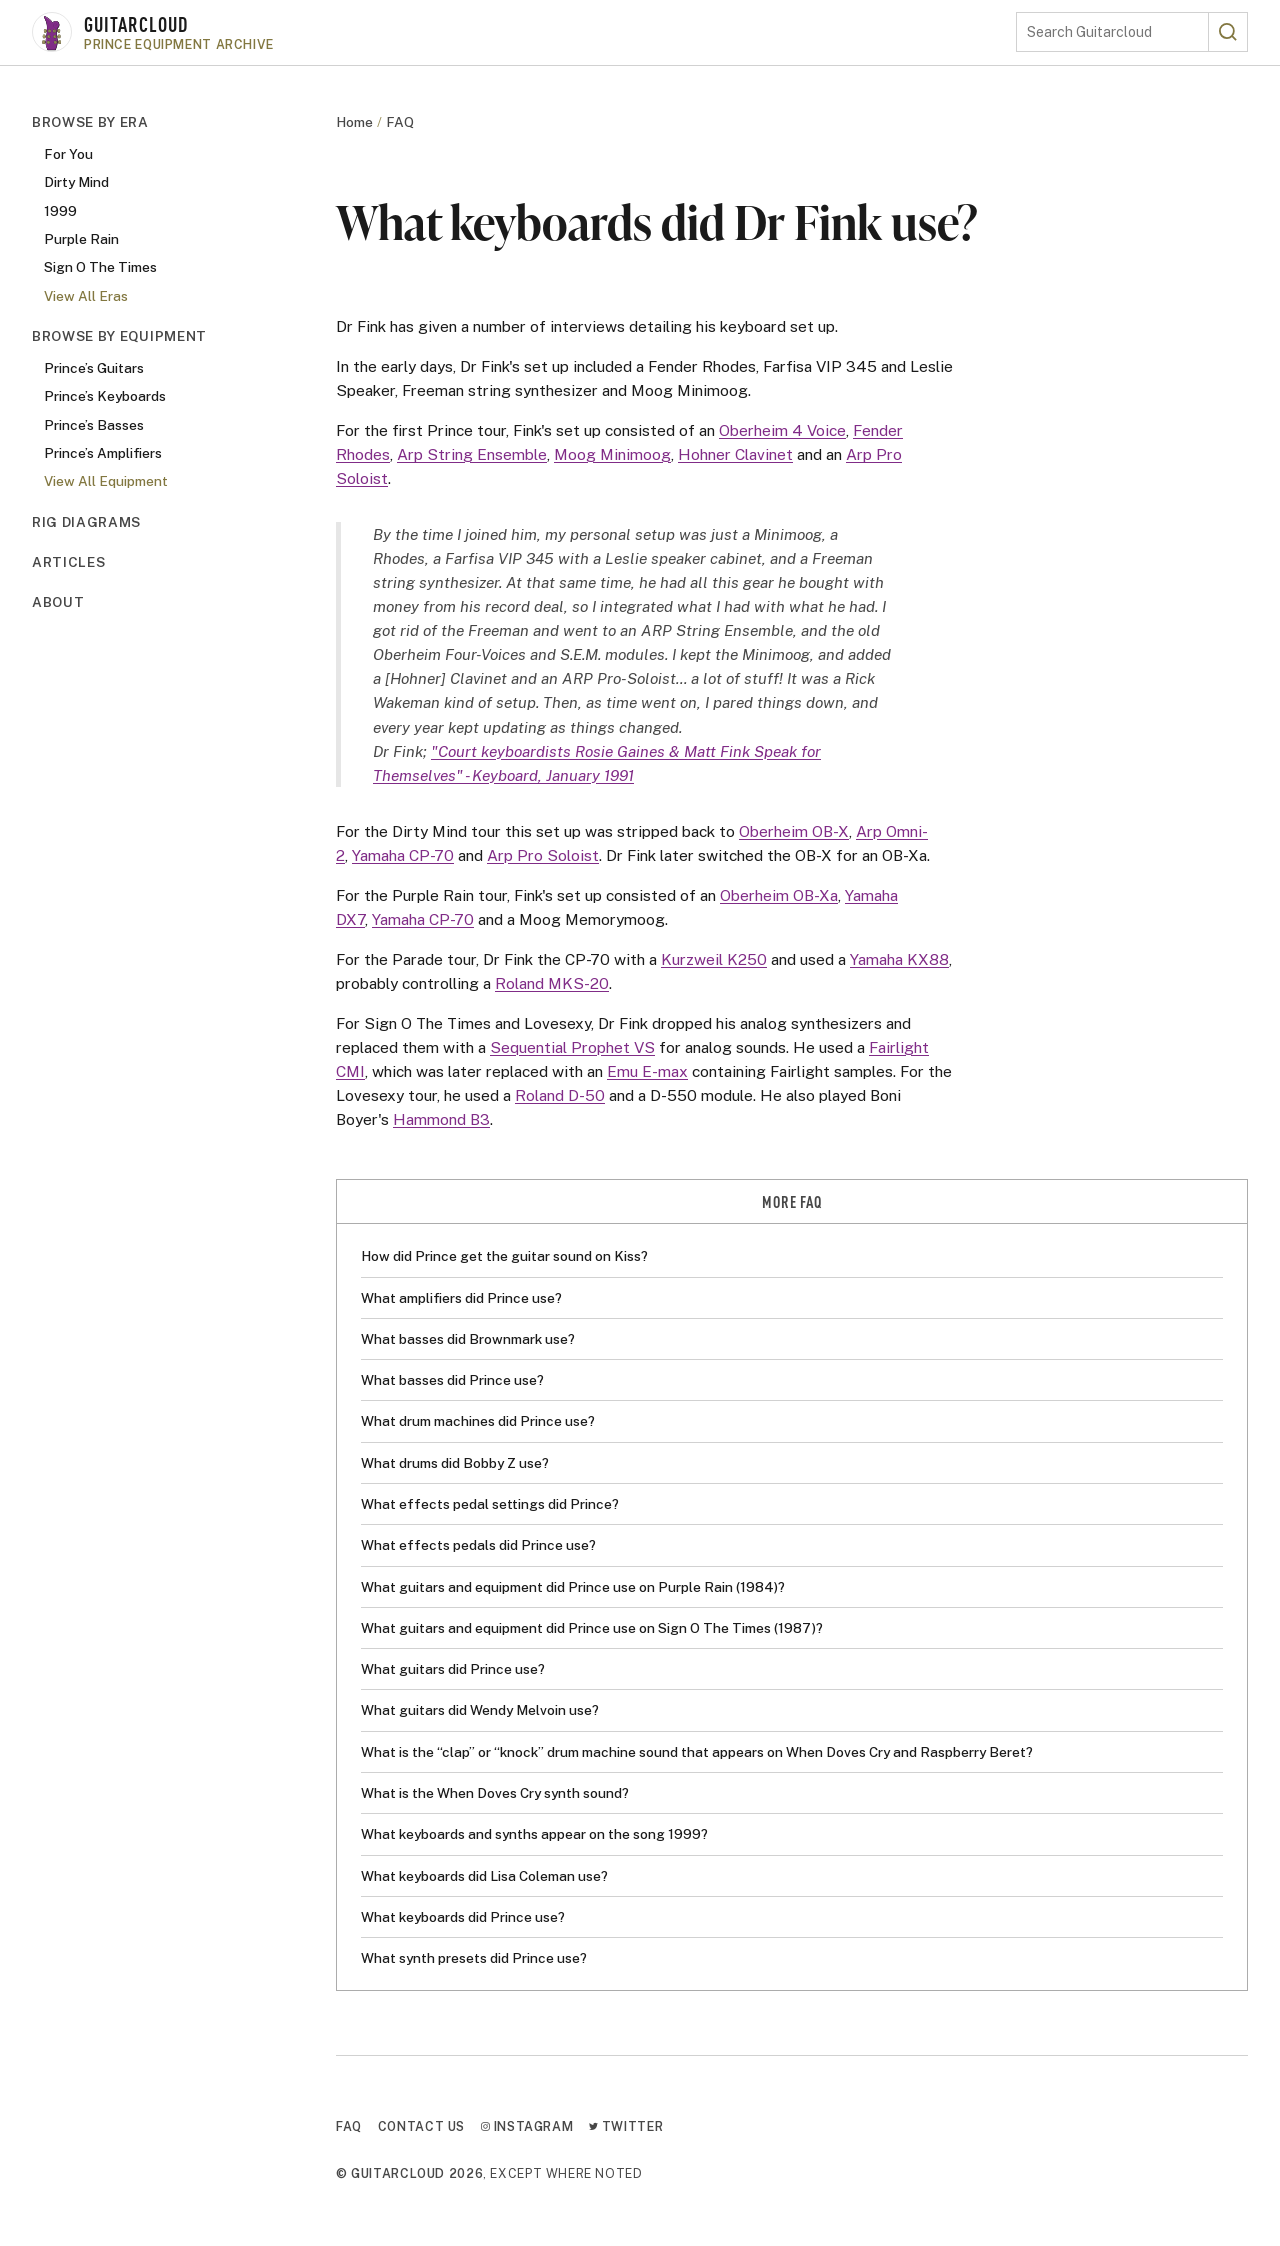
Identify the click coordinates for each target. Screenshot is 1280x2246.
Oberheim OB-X (794, 831)
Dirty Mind (76, 182)
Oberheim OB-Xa (779, 895)
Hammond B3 (441, 1119)
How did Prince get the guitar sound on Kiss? (504, 1256)
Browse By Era (90, 122)
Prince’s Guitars (94, 368)
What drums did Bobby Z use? (455, 1463)
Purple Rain (81, 239)
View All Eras (86, 296)
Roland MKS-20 (552, 983)
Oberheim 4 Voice (782, 430)
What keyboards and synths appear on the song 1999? (534, 1834)
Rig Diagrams (86, 522)
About (58, 602)
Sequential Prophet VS (572, 1047)
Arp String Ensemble (472, 454)
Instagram (527, 2126)
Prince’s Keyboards (105, 396)
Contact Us (421, 2126)
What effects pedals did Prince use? (478, 1545)
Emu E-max (647, 1071)
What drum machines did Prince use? (478, 1421)
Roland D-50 (560, 1095)
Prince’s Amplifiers (103, 453)
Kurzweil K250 (714, 959)
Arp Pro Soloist (543, 855)
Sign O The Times (100, 267)
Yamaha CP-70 (403, 855)
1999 (60, 211)
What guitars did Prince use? (453, 1669)
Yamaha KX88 (899, 959)
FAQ (400, 122)
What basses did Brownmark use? (468, 1339)
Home (354, 122)
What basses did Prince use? (452, 1380)
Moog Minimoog (612, 454)
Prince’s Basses (94, 425)
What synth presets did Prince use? (474, 1958)
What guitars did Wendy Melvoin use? (480, 1710)
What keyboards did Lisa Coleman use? (484, 1876)
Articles (68, 562)
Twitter (626, 2126)
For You (68, 154)
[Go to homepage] (524, 32)
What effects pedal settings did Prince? (490, 1504)
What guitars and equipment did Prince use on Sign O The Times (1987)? (592, 1628)
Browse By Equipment (119, 336)
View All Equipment (106, 481)
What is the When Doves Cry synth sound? (495, 1793)
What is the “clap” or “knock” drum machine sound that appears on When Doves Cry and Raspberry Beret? (697, 1752)
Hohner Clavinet (735, 454)
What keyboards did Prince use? (463, 1917)
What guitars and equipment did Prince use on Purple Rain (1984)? (573, 1587)
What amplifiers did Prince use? (461, 1298)
